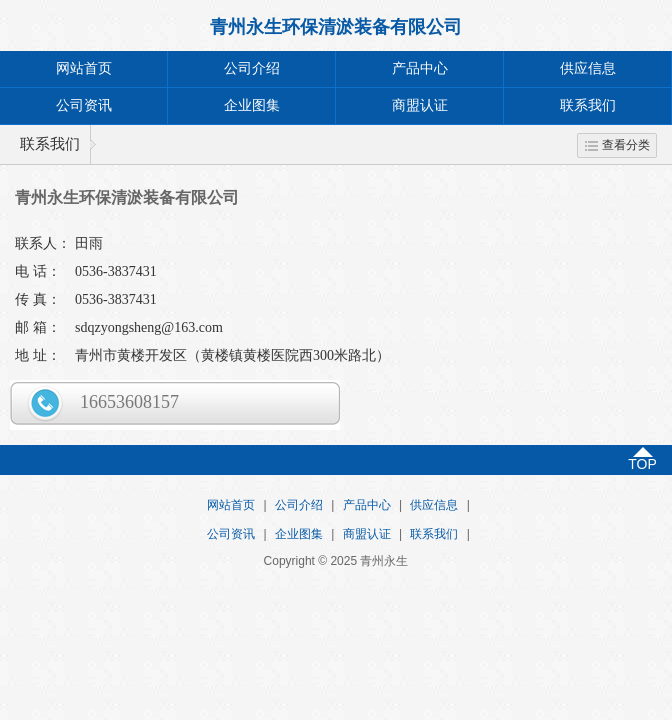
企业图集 (252, 105)
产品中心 (420, 68)
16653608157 (129, 402)
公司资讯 (84, 105)
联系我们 (588, 105)
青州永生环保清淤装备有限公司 (336, 27)
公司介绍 (252, 68)
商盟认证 (420, 105)
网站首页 (84, 68)
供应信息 (588, 68)
